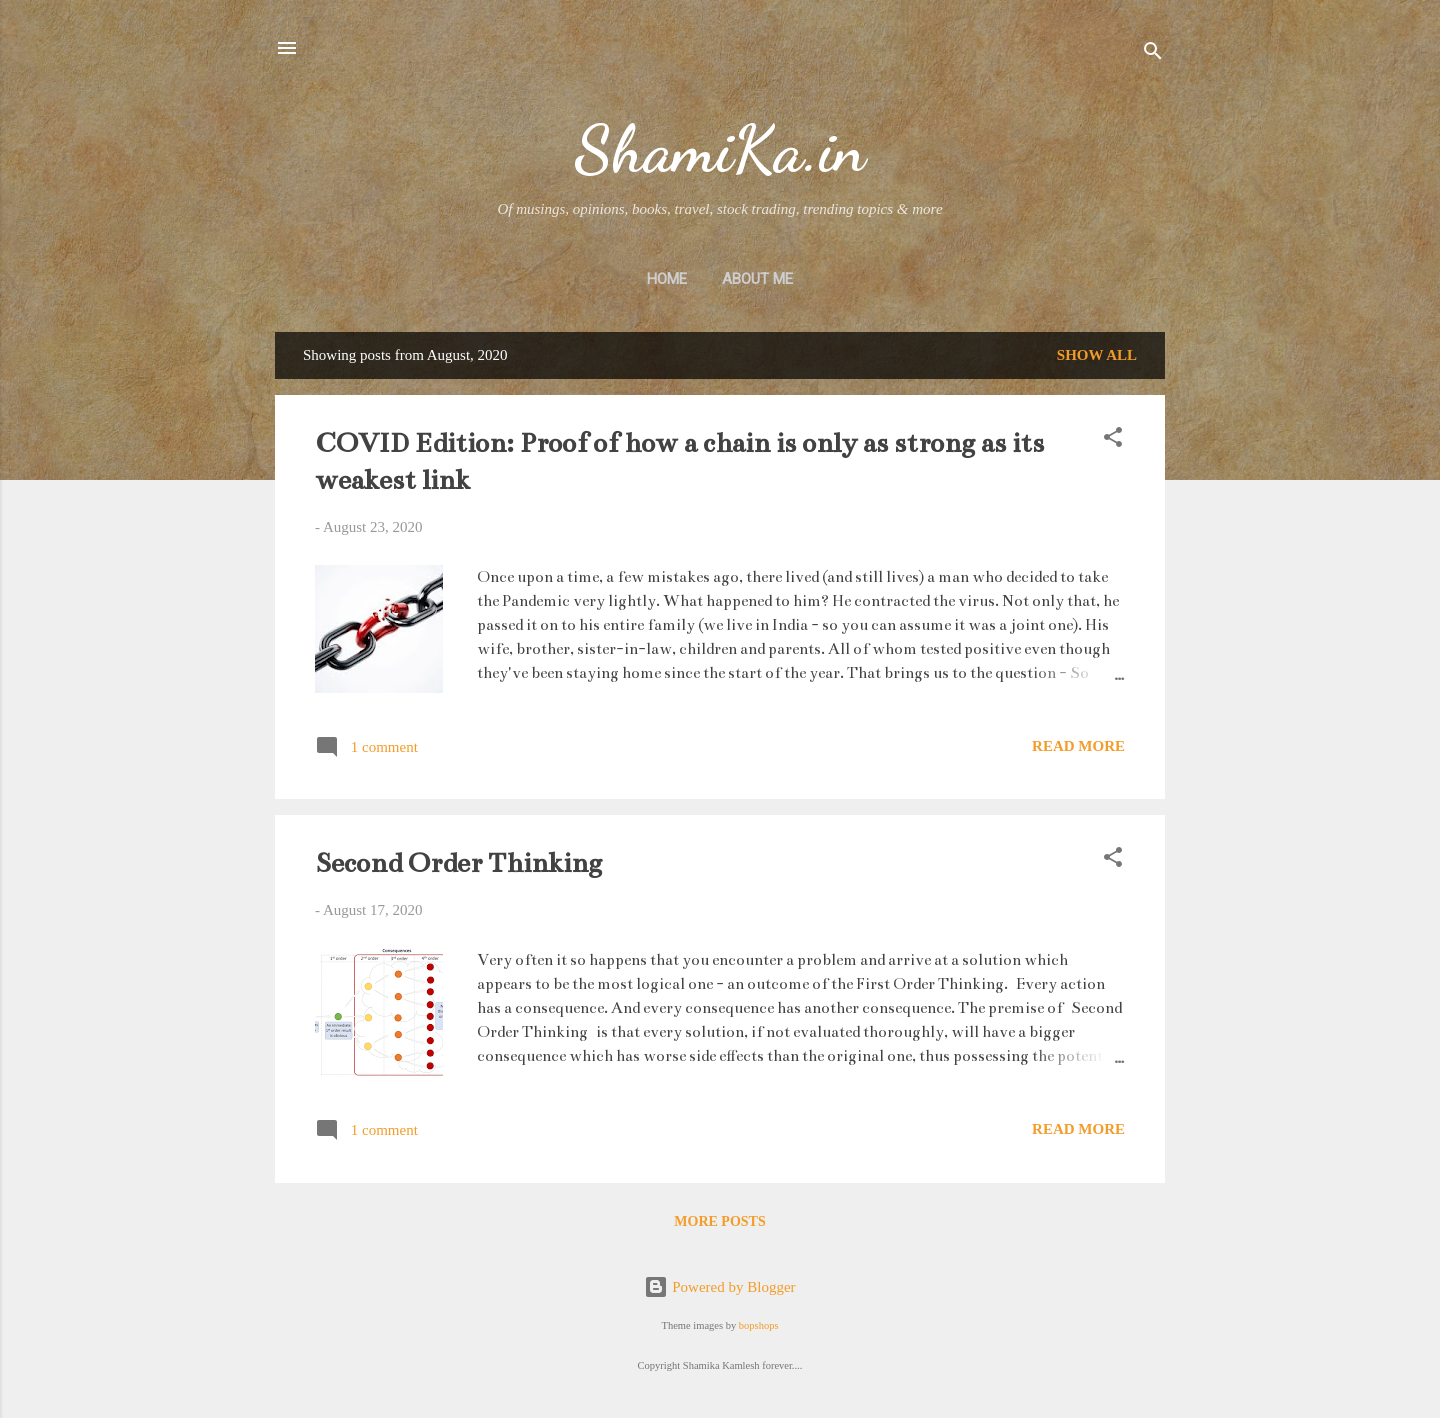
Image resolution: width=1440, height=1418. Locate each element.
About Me (757, 279)
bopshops (759, 1325)
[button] (1113, 440)
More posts (719, 1221)
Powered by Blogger (719, 1287)
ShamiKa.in (720, 149)
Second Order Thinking (458, 863)
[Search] (1153, 54)
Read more (1078, 746)
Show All (1097, 355)
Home (667, 279)
